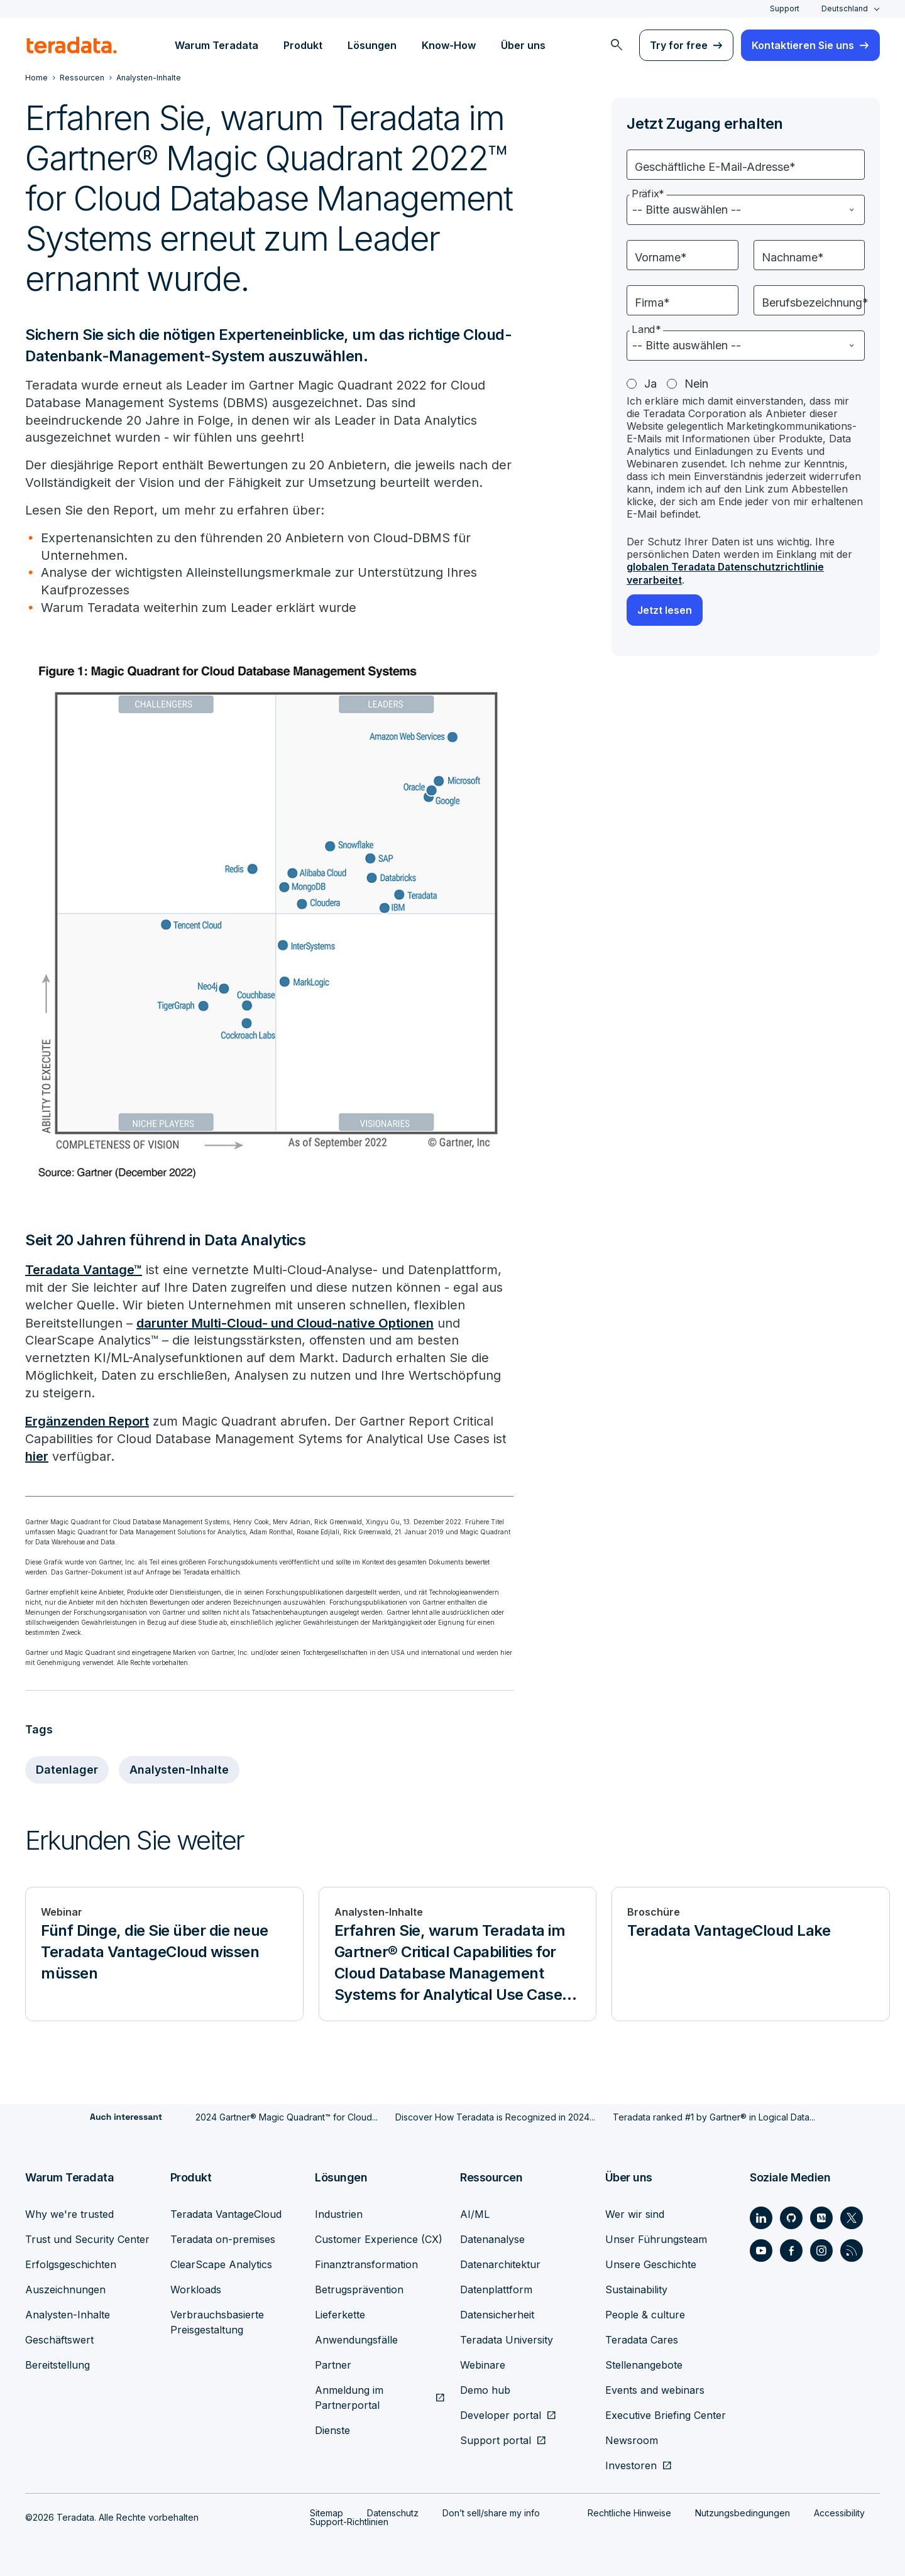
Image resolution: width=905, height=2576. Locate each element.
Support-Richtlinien (349, 2519)
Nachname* (793, 257)
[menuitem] (616, 45)
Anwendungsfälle (356, 2338)
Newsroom (631, 2438)
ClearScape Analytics (221, 2262)
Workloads (195, 2287)
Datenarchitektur (500, 2262)
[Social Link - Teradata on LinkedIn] (761, 2216)
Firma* (652, 302)
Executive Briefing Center (665, 2413)
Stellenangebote (644, 2363)
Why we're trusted (69, 2212)
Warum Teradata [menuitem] (216, 45)
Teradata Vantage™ (83, 1270)
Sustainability (636, 2287)
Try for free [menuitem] (679, 45)
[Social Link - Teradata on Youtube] (761, 2248)
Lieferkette (340, 2312)
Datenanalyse (492, 2237)
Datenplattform (496, 2287)
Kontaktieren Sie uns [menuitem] (803, 45)
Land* (646, 330)
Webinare (482, 2363)
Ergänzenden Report (87, 1421)
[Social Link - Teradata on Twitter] (851, 2216)
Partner (333, 2363)
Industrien (339, 2212)
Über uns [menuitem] (523, 45)
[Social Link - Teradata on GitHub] (791, 2216)
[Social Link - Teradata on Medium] (821, 2216)
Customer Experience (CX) (378, 2237)
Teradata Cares (641, 2338)
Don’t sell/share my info (491, 2511)
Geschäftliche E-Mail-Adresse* (715, 166)
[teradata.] (71, 45)
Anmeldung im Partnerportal (349, 2396)
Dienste (332, 2428)
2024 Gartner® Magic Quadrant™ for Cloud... (286, 2115)
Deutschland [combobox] (844, 8)
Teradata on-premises (222, 2237)
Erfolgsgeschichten (70, 2262)
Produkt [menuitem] (302, 45)
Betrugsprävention (359, 2287)
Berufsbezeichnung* (815, 302)
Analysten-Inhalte (179, 1769)
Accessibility (839, 2511)
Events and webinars (655, 2388)
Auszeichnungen (65, 2287)
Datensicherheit (497, 2312)
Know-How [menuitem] (449, 45)
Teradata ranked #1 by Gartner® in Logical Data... (714, 2115)
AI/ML (475, 2212)
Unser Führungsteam (656, 2237)
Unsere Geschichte (650, 2262)
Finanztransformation (366, 2262)
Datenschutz (393, 2511)
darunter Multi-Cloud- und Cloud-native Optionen (285, 1323)
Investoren (631, 2463)
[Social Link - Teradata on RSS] (851, 2248)
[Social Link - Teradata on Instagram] (821, 2248)
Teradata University (506, 2338)
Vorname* (661, 257)
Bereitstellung (57, 2363)
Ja (650, 383)
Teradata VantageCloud (226, 2212)
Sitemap (326, 2511)
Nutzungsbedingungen (742, 2511)
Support (784, 8)
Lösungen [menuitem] (372, 45)
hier (36, 1456)
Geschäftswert (59, 2338)
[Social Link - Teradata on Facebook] (791, 2248)
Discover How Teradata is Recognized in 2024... (495, 2115)
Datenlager (67, 1769)
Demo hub (485, 2388)
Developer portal (500, 2413)
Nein (696, 383)
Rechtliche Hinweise (629, 2511)
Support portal (495, 2438)
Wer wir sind (634, 2212)
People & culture (645, 2312)
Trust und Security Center (87, 2237)
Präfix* (648, 194)
